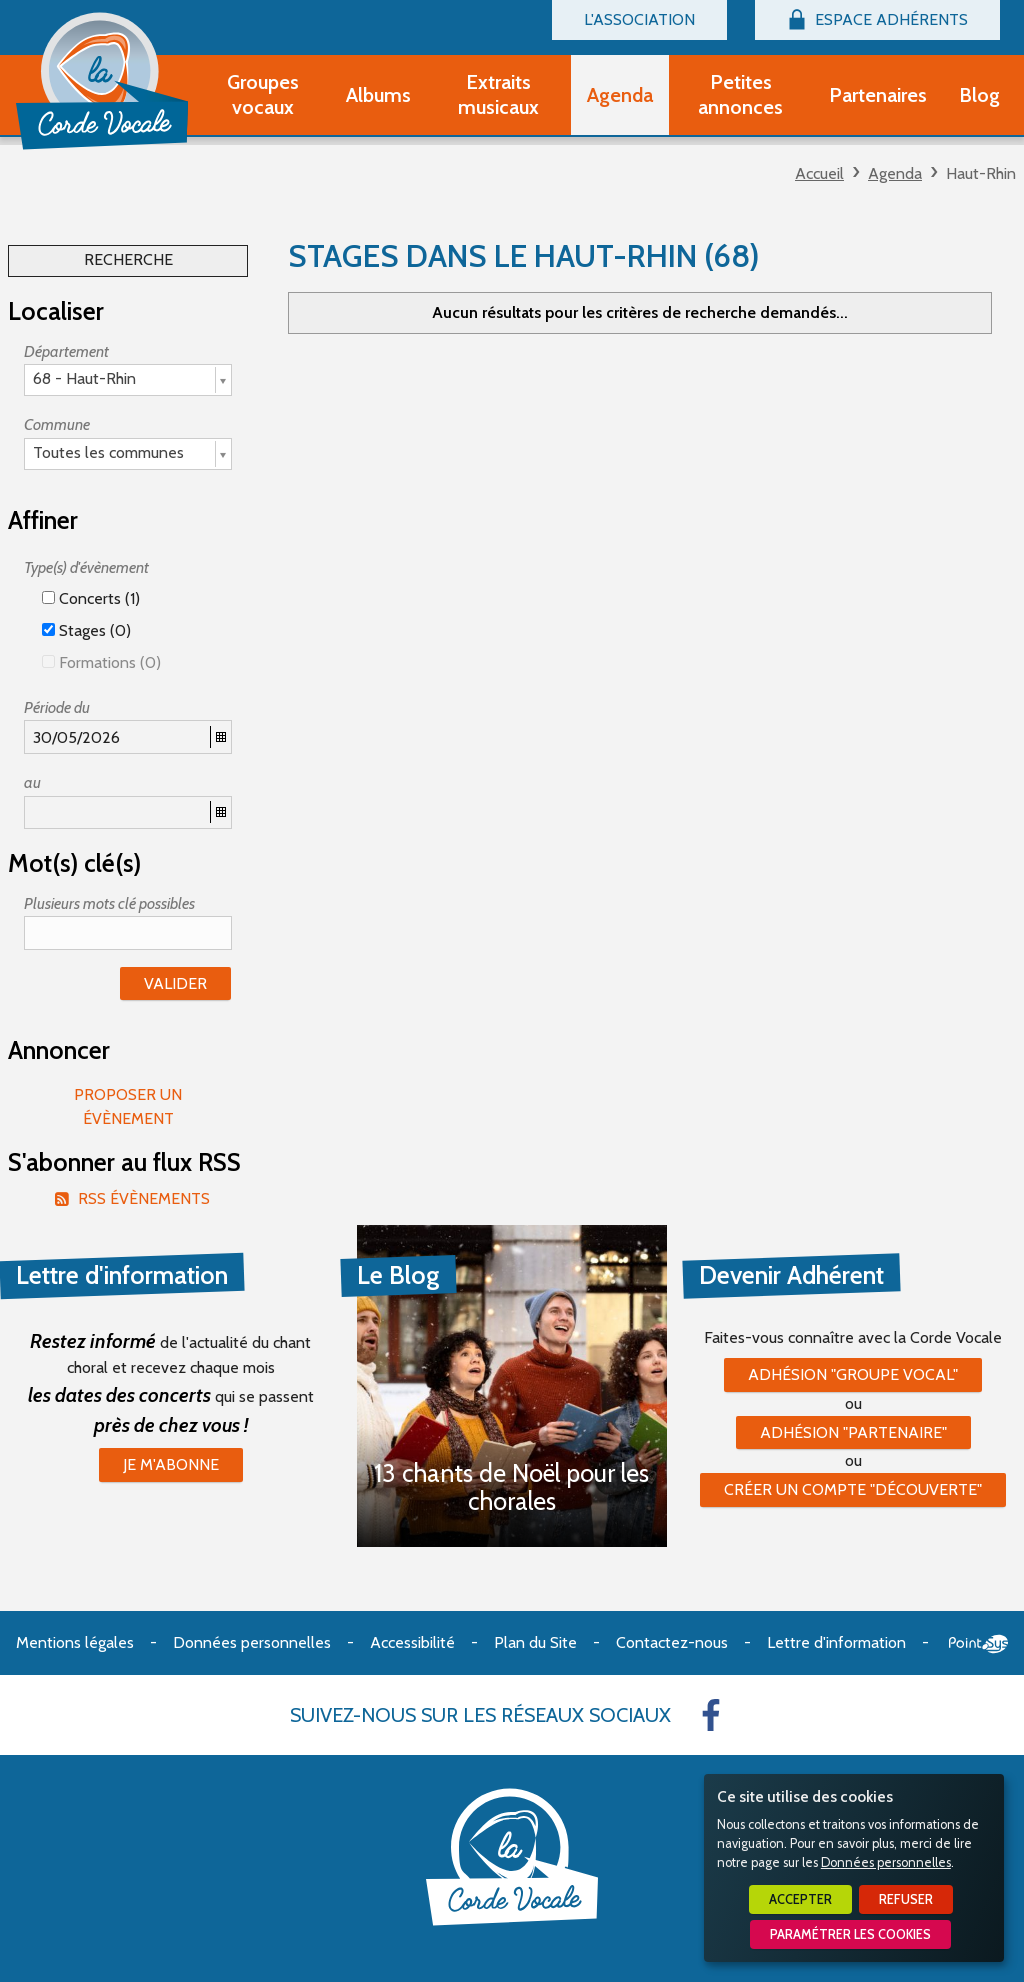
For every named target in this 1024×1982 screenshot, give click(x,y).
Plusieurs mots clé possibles (109, 903)
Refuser (906, 1899)
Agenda (895, 173)
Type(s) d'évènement (86, 567)
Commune (57, 424)
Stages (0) (86, 630)
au (32, 782)
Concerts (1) (91, 598)
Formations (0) (101, 662)
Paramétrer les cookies (850, 1934)
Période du (57, 707)
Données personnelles (886, 1862)
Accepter (800, 1899)
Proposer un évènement (128, 1106)
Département (66, 351)
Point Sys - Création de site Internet (978, 1644)
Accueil (819, 173)
